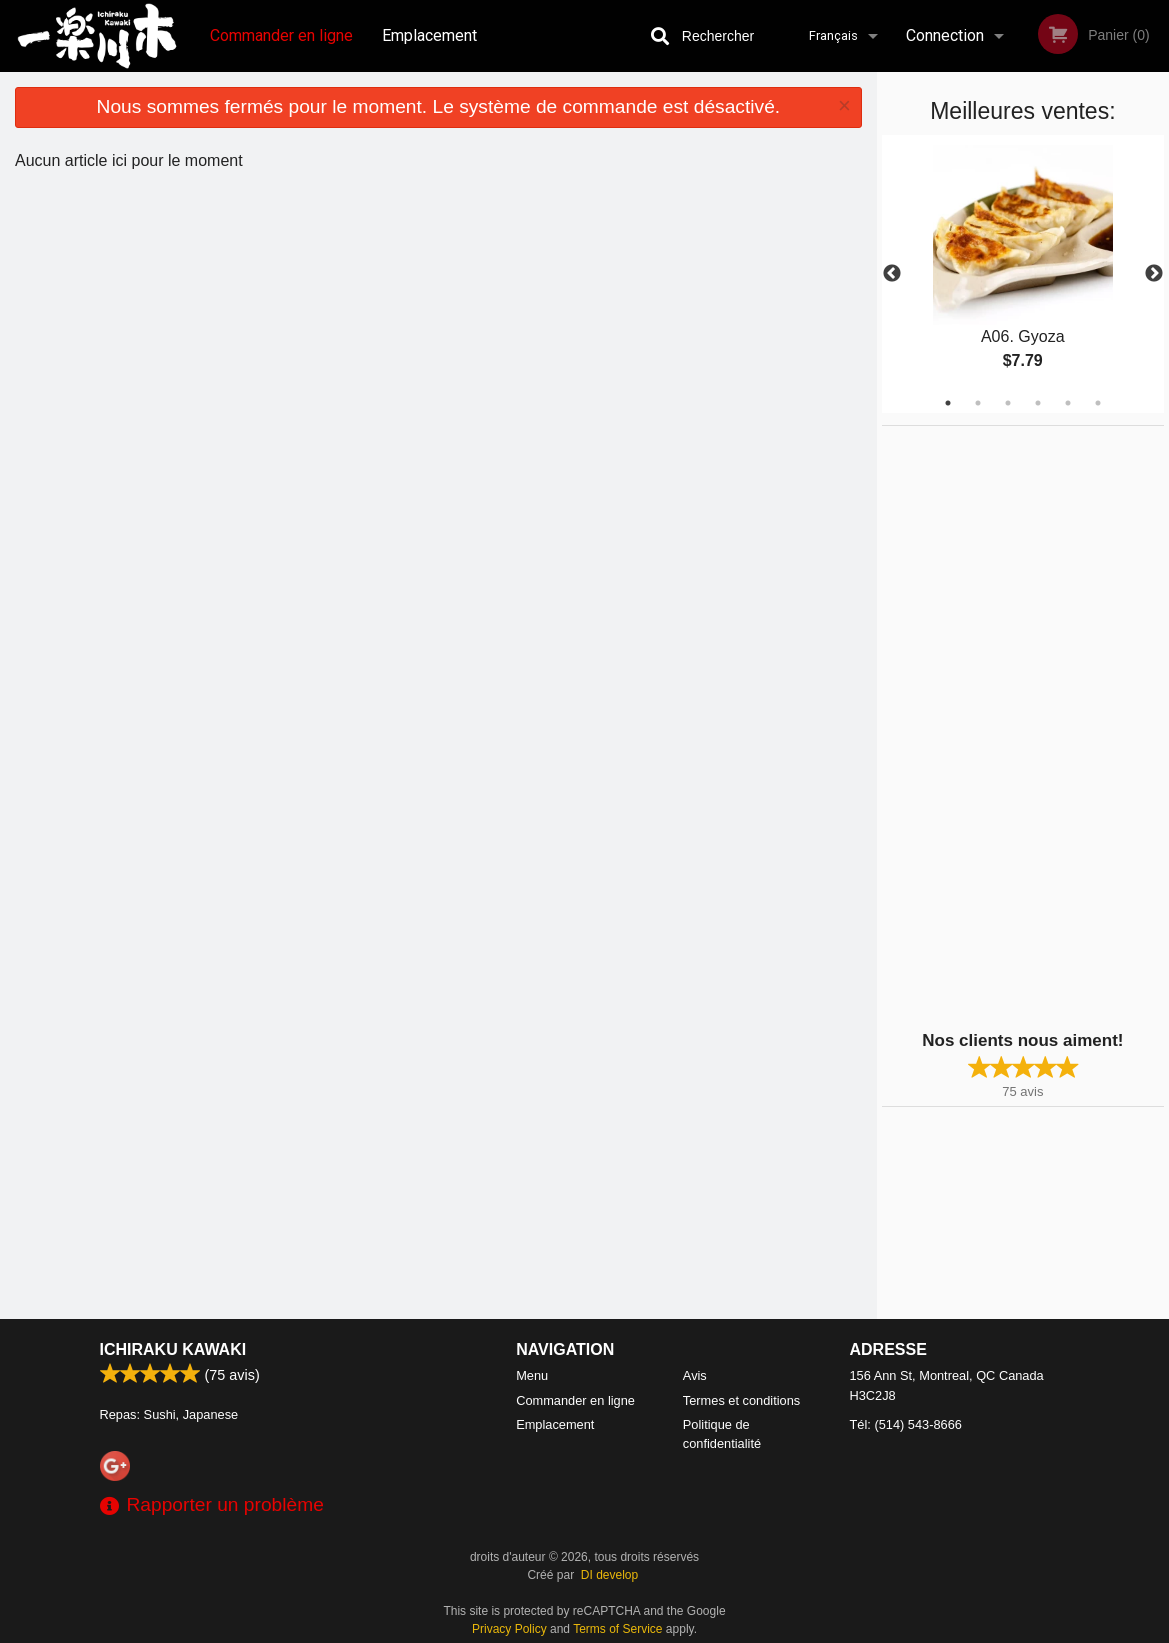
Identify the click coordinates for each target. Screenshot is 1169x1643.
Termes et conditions (741, 1400)
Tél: (906, 1424)
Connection (945, 35)
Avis (695, 1375)
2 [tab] (978, 403)
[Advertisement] (1007, 726)
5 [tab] (1068, 403)
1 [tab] (948, 403)
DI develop (609, 1575)
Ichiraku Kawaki (173, 1349)
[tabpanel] (1023, 274)
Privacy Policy (509, 1629)
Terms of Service (617, 1629)
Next (1154, 274)
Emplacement (429, 35)
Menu (532, 1375)
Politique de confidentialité (722, 1434)
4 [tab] (1038, 403)
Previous (892, 274)
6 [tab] (1098, 403)
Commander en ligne (281, 35)
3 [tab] (1008, 403)
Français (833, 35)
